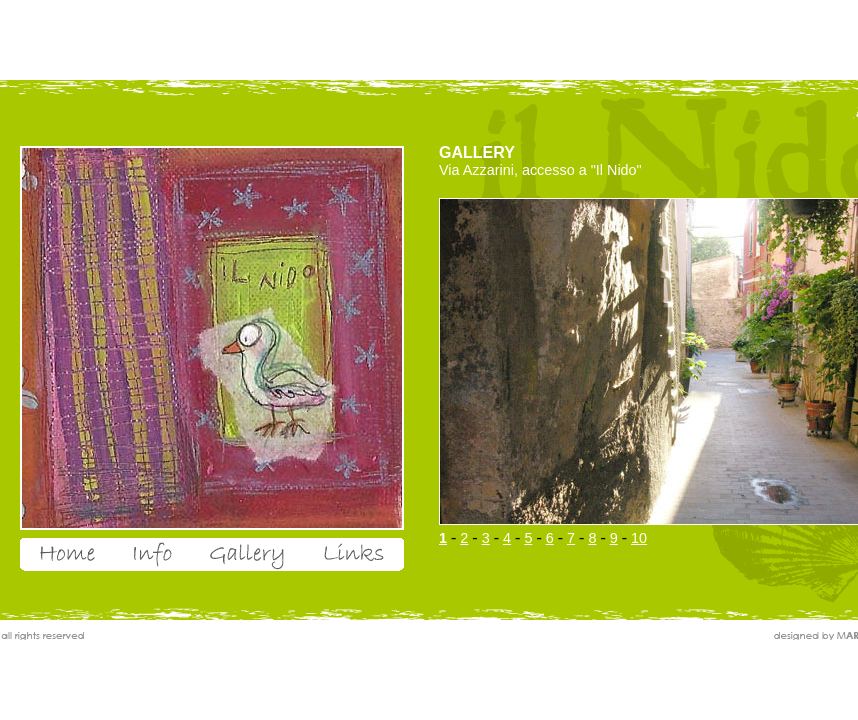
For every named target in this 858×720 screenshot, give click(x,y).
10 (639, 538)
